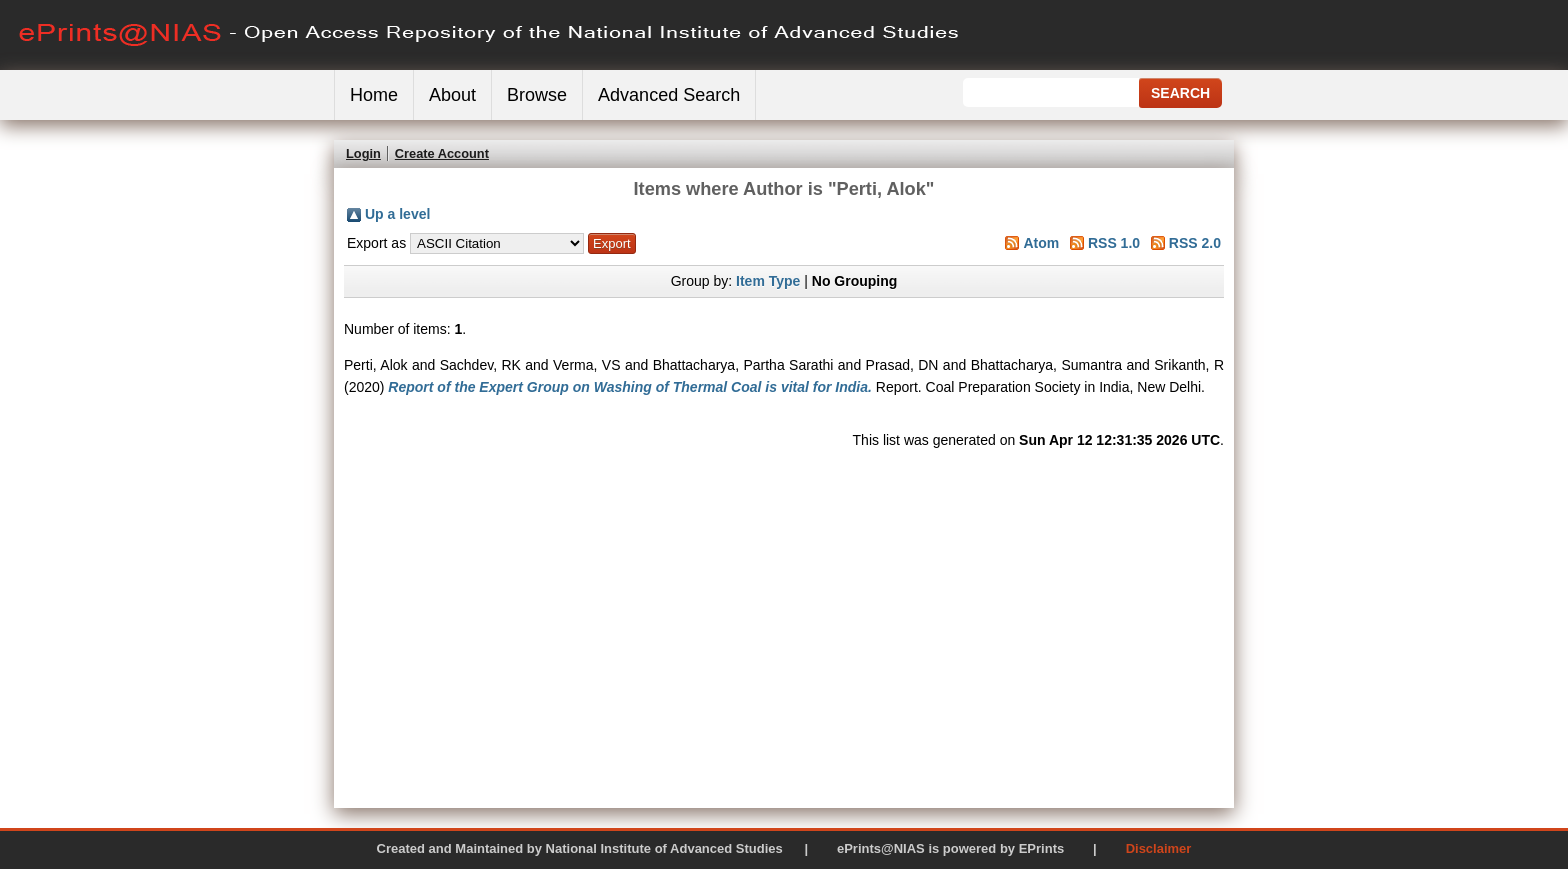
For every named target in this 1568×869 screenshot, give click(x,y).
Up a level (397, 214)
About (452, 95)
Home (374, 95)
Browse (537, 95)
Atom (1041, 243)
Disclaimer (1159, 848)
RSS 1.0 (1114, 243)
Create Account (442, 153)
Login (363, 153)
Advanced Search (669, 95)
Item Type (768, 281)
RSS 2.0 (1195, 243)
